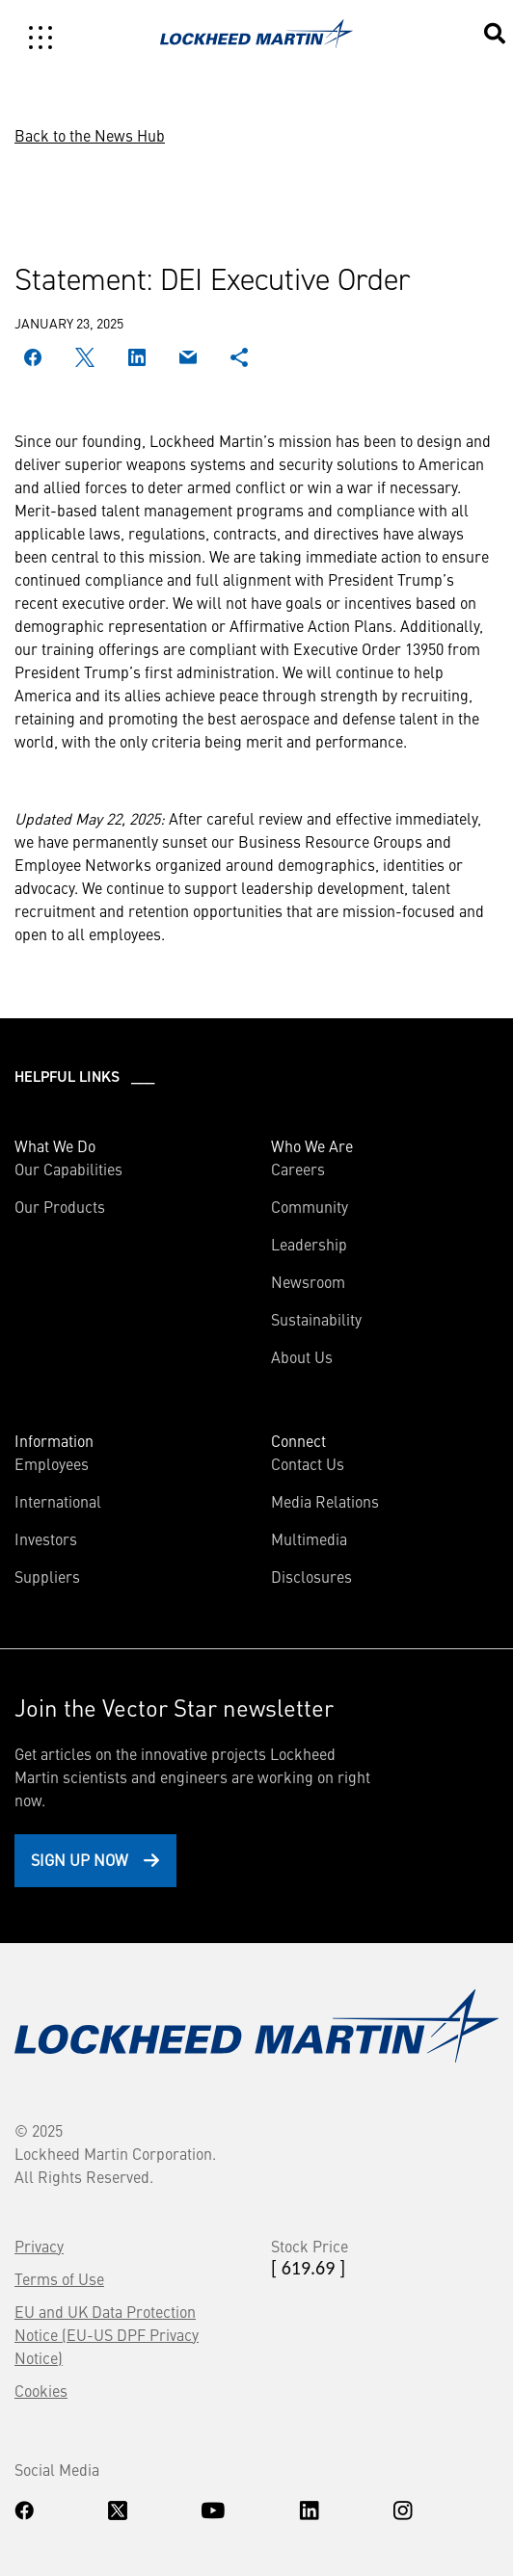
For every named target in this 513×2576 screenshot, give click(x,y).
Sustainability (316, 1318)
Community (309, 1206)
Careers (298, 1168)
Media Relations (325, 1500)
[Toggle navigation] (40, 37)
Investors (45, 1538)
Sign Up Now (79, 1859)
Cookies (41, 2390)
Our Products (59, 1206)
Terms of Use (59, 2278)
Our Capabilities (68, 1168)
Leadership (309, 1243)
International (57, 1500)
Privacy (39, 2245)
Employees (51, 1463)
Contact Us (307, 1463)
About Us (302, 1356)
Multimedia (309, 1538)
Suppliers (47, 1576)
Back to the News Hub (89, 134)
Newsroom (308, 1281)
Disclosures (311, 1576)
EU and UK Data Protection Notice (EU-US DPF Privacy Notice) (106, 2334)
